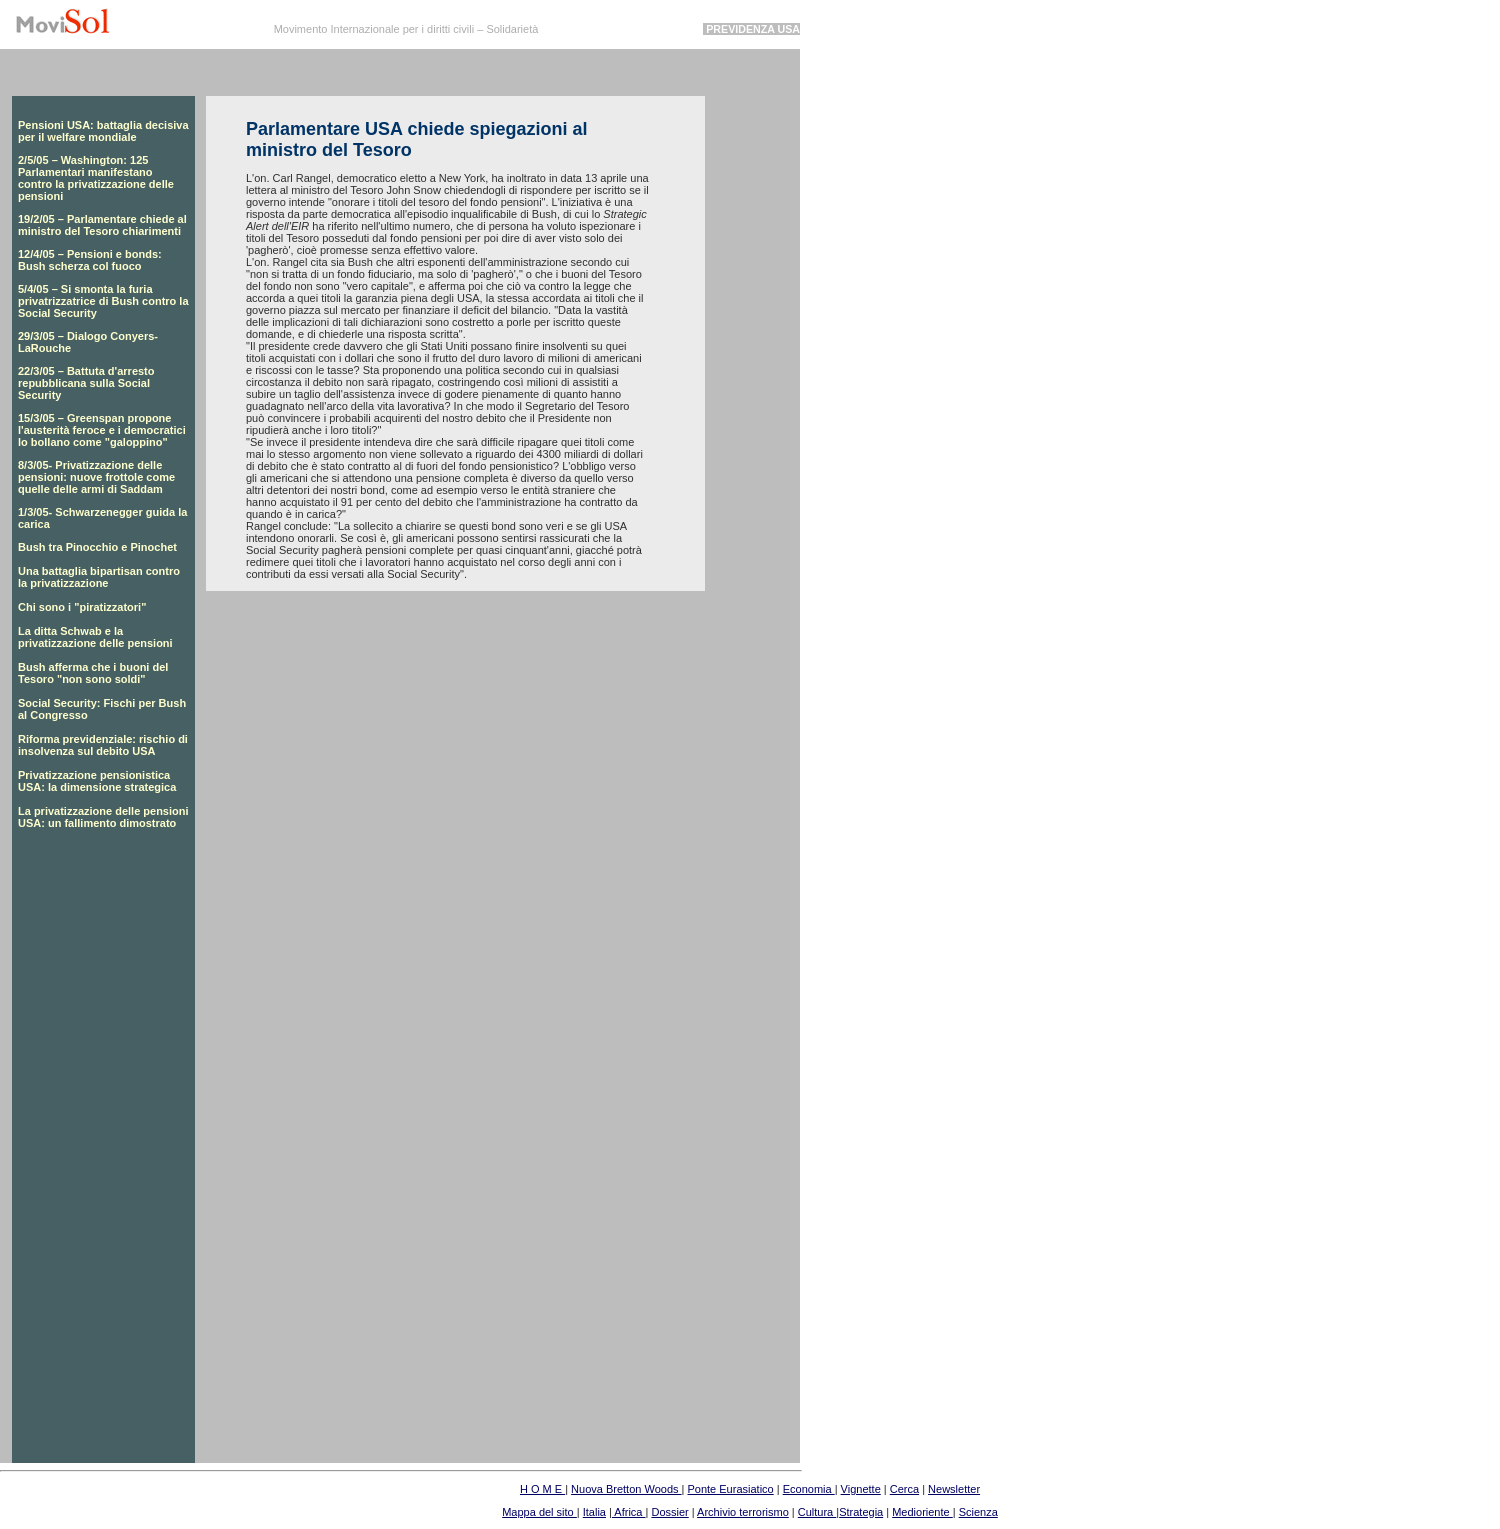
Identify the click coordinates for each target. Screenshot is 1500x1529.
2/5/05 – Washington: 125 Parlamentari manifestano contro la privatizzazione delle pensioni (96, 178)
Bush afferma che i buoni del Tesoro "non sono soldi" (93, 673)
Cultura (817, 1512)
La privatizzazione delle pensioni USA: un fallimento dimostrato (103, 817)
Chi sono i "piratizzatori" (82, 607)
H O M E (542, 1489)
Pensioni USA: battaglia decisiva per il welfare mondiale (103, 131)
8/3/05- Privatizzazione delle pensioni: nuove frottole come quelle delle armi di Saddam (96, 477)
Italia (594, 1512)
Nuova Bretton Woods (626, 1489)
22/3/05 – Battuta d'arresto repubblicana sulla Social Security (86, 383)
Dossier (669, 1512)
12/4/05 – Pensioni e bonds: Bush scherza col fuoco (90, 260)
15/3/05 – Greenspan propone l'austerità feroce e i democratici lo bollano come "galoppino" (102, 430)
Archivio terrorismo (743, 1512)
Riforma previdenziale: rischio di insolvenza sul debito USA (103, 745)
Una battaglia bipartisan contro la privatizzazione (99, 577)
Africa (629, 1512)
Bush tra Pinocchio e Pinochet (97, 547)
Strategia (861, 1512)
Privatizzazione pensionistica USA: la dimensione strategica (97, 781)
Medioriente (922, 1512)
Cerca (904, 1489)
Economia (809, 1489)
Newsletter (954, 1489)
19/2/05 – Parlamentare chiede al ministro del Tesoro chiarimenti (102, 225)
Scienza (978, 1512)
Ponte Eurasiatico (730, 1489)
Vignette (861, 1489)
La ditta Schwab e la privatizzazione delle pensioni (95, 637)
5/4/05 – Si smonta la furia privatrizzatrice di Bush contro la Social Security (103, 301)
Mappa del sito (539, 1512)
